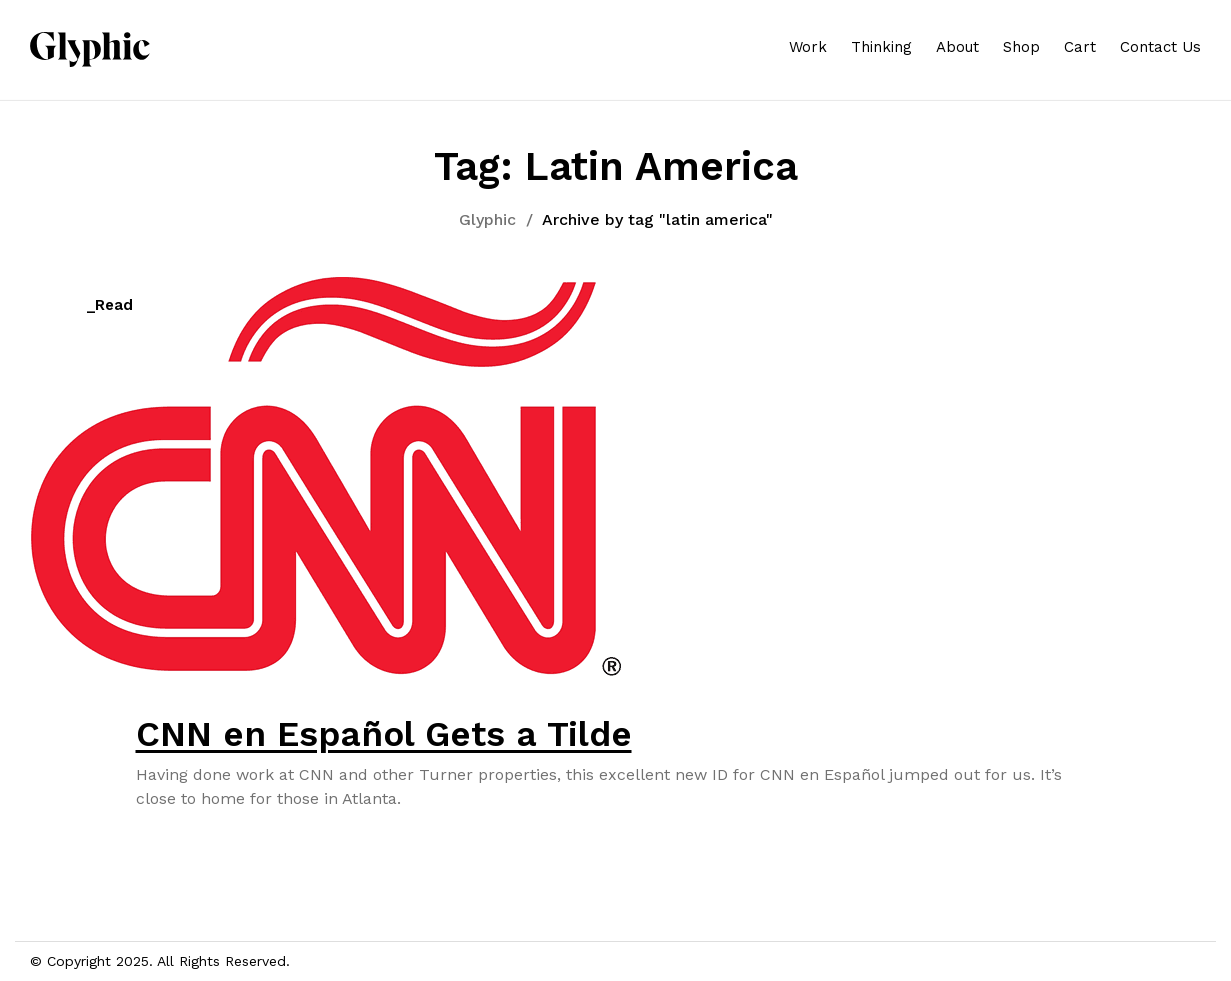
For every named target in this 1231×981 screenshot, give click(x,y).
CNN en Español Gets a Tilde (384, 734)
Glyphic (487, 219)
